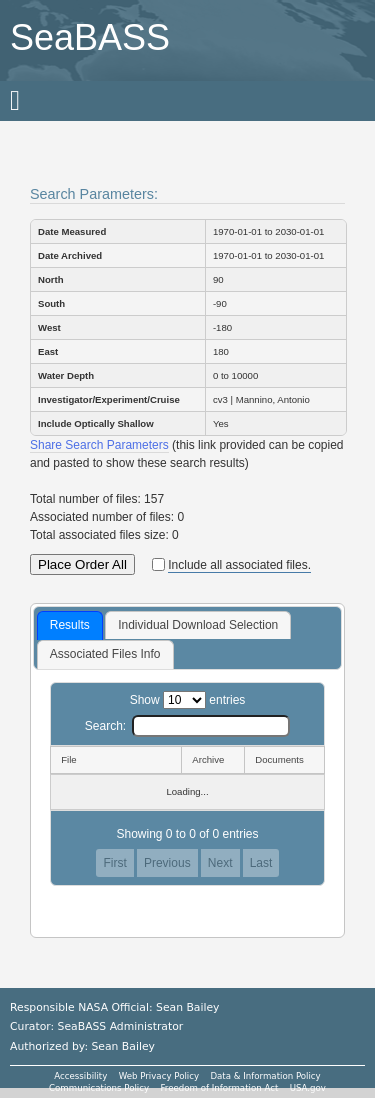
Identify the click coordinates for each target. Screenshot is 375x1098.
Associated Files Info (105, 654)
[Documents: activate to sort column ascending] (284, 760)
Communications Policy (99, 1088)
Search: (187, 726)
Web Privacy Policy (159, 1076)
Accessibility (80, 1076)
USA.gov (308, 1088)
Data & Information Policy (265, 1076)
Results (70, 625)
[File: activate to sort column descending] (115, 760)
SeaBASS (90, 37)
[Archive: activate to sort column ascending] (212, 760)
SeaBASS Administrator (121, 1026)
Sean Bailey (122, 1046)
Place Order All (82, 564)
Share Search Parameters (99, 445)
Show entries (188, 700)
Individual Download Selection (198, 625)
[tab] (70, 626)
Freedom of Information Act (219, 1088)
